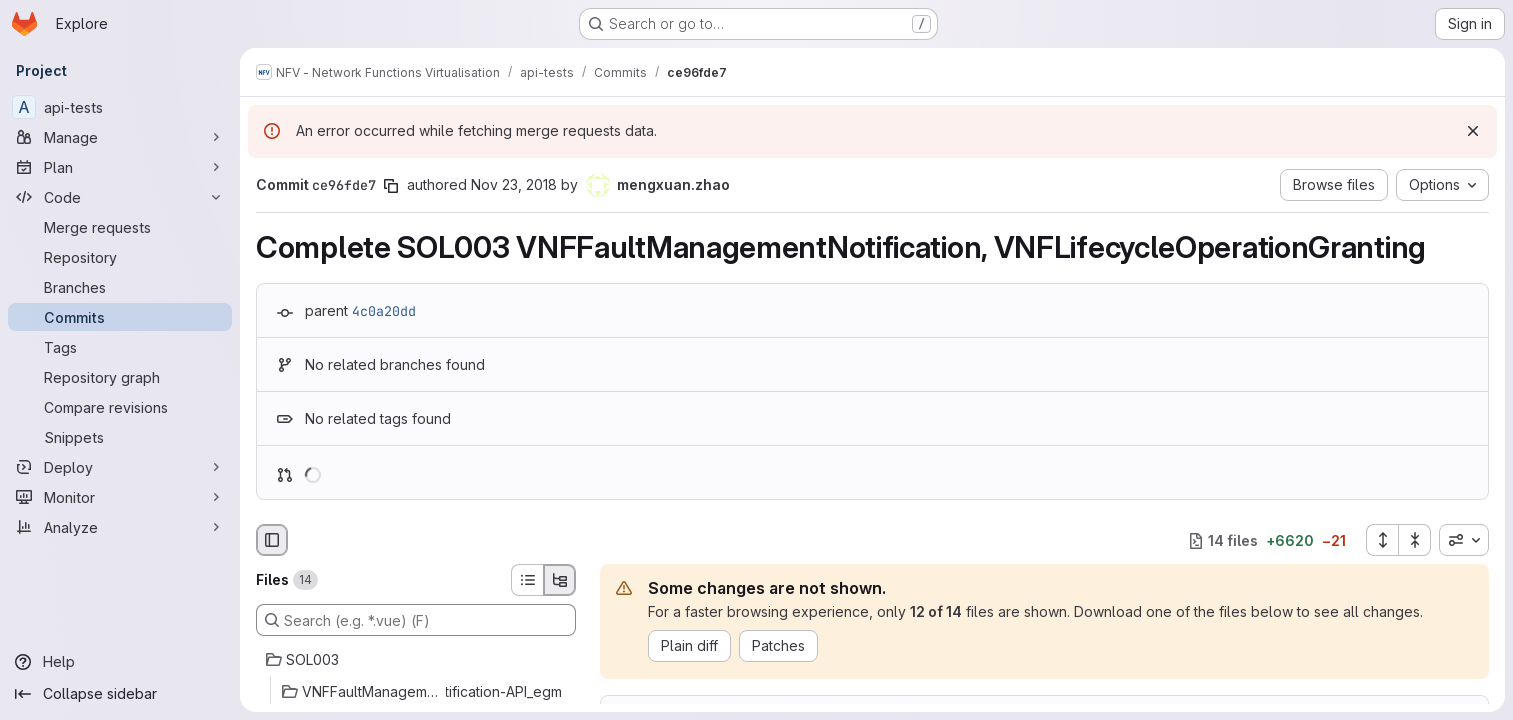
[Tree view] (560, 580)
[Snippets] (120, 437)
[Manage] (120, 137)
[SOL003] (416, 660)
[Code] (120, 197)
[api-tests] (120, 107)
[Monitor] (120, 497)
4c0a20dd (384, 311)
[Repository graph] (120, 377)
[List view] (527, 580)
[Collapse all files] (1415, 540)
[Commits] (120, 317)
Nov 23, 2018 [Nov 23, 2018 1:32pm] (514, 184)
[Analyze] (120, 527)
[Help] (120, 662)
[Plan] (120, 167)
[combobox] (1464, 540)
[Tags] (120, 347)
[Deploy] (120, 467)
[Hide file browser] (272, 540)
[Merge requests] (120, 227)
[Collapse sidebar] (120, 694)
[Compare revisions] (120, 407)
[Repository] (120, 257)
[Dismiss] (1473, 131)
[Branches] (120, 287)
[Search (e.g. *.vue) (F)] (416, 620)
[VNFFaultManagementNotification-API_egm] (416, 692)
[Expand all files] (1382, 540)
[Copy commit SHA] (391, 186)
